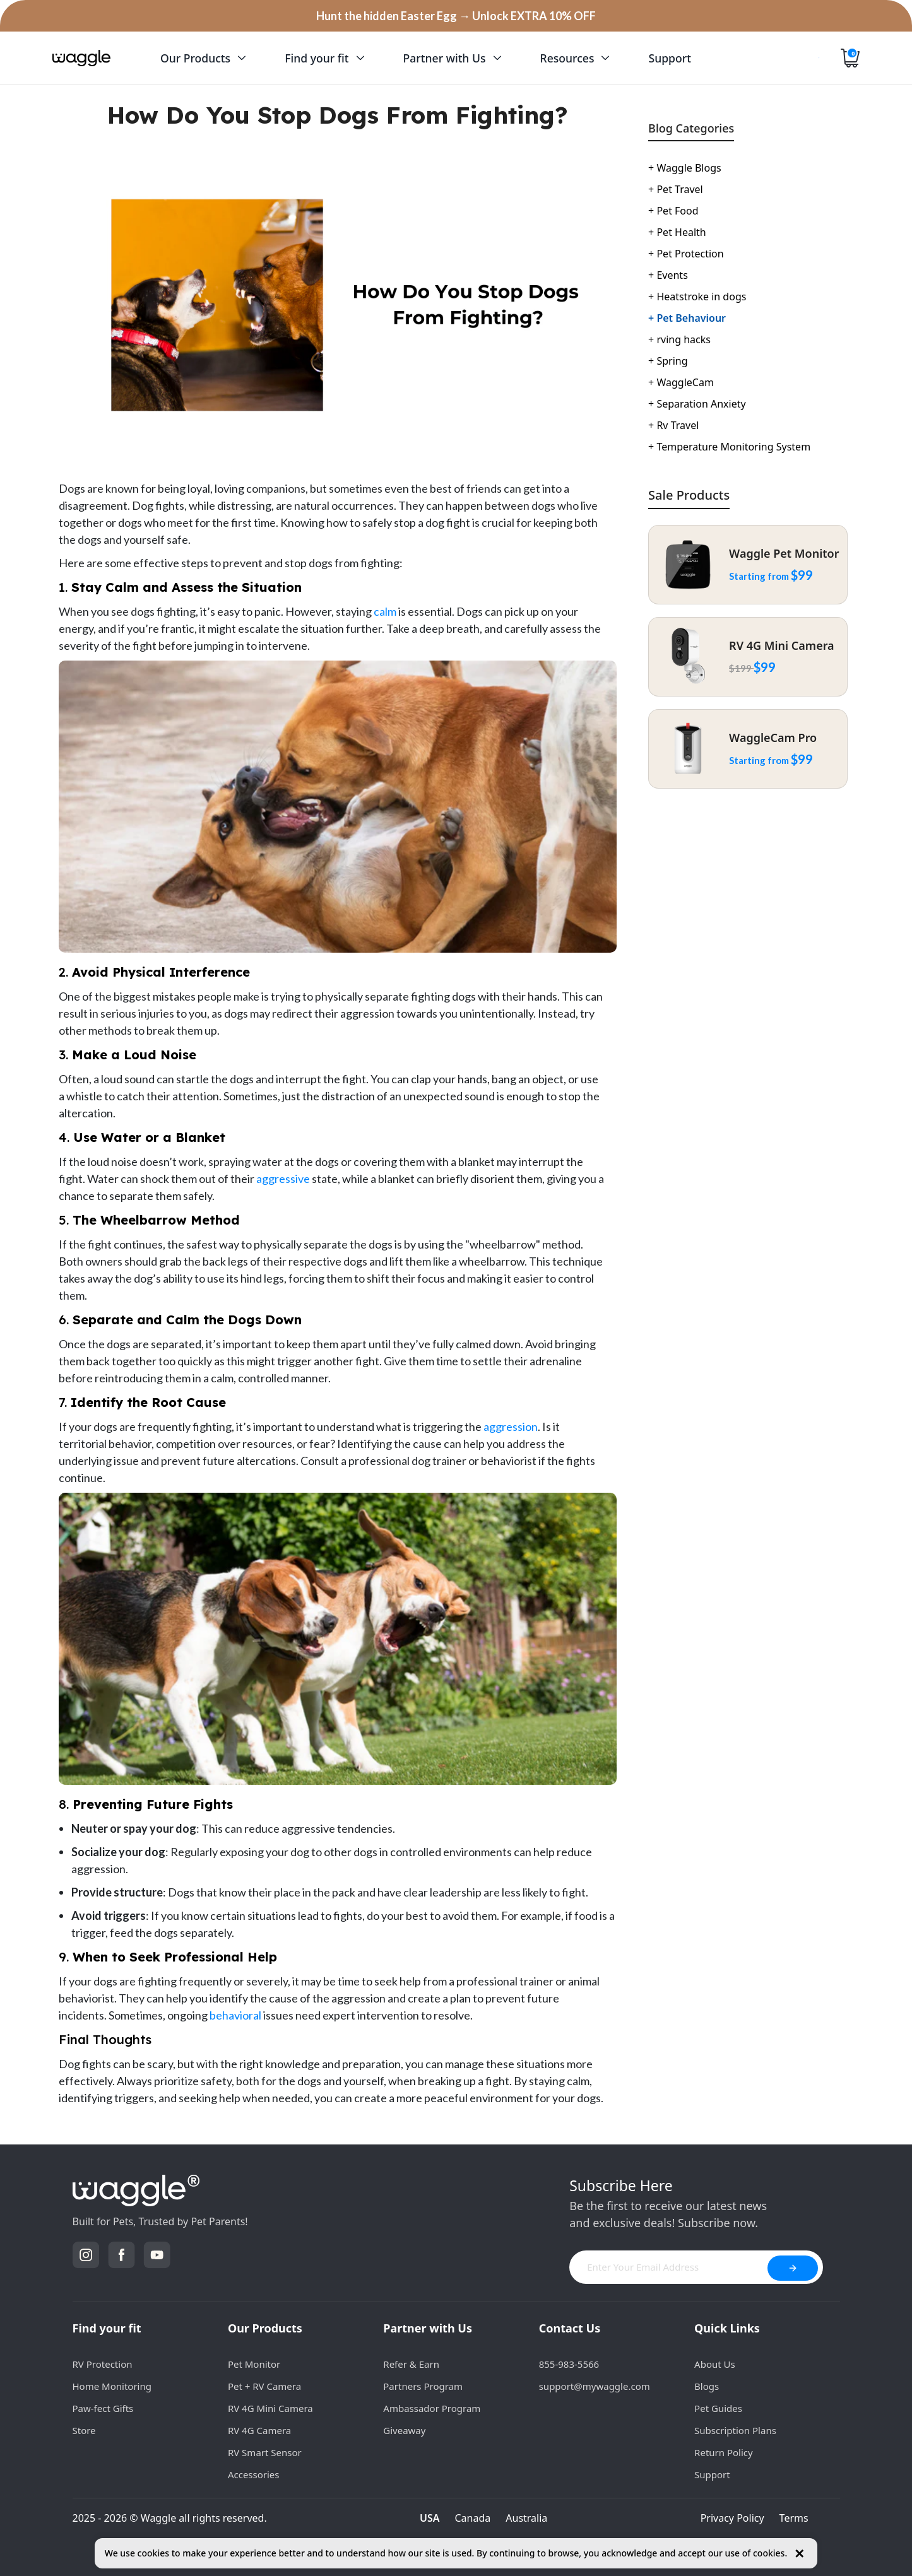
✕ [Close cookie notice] (799, 2553)
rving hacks (679, 339)
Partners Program (423, 2386)
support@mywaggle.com (594, 2386)
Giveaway (404, 2430)
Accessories (254, 2474)
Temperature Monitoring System (729, 446)
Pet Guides (718, 2408)
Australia (526, 2518)
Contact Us (570, 2328)
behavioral (235, 2015)
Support (712, 2474)
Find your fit (107, 2328)
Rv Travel (673, 425)
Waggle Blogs (684, 167)
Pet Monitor (254, 2364)
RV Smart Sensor (265, 2452)
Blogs (706, 2386)
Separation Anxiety (697, 403)
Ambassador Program (431, 2408)
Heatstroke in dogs (697, 296)
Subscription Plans (735, 2430)
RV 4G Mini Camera (270, 2408)
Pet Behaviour (687, 318)
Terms (793, 2518)
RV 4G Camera (259, 2430)
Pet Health (677, 232)
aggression (510, 1426)
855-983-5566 (569, 2364)
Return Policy (723, 2452)
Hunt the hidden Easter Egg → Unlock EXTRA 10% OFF (456, 15)
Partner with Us (427, 2328)
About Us (714, 2364)
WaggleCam (681, 382)
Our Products (265, 2328)
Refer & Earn (411, 2364)
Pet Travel (675, 189)
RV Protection (103, 2364)
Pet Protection (686, 253)
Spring (667, 360)
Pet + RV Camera (264, 2386)
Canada (473, 2518)
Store (84, 2430)
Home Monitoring (112, 2386)
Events (668, 275)
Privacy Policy (732, 2518)
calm (385, 611)
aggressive (283, 1178)
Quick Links (727, 2328)
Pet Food (673, 210)
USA (430, 2518)
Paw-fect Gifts (103, 2408)
